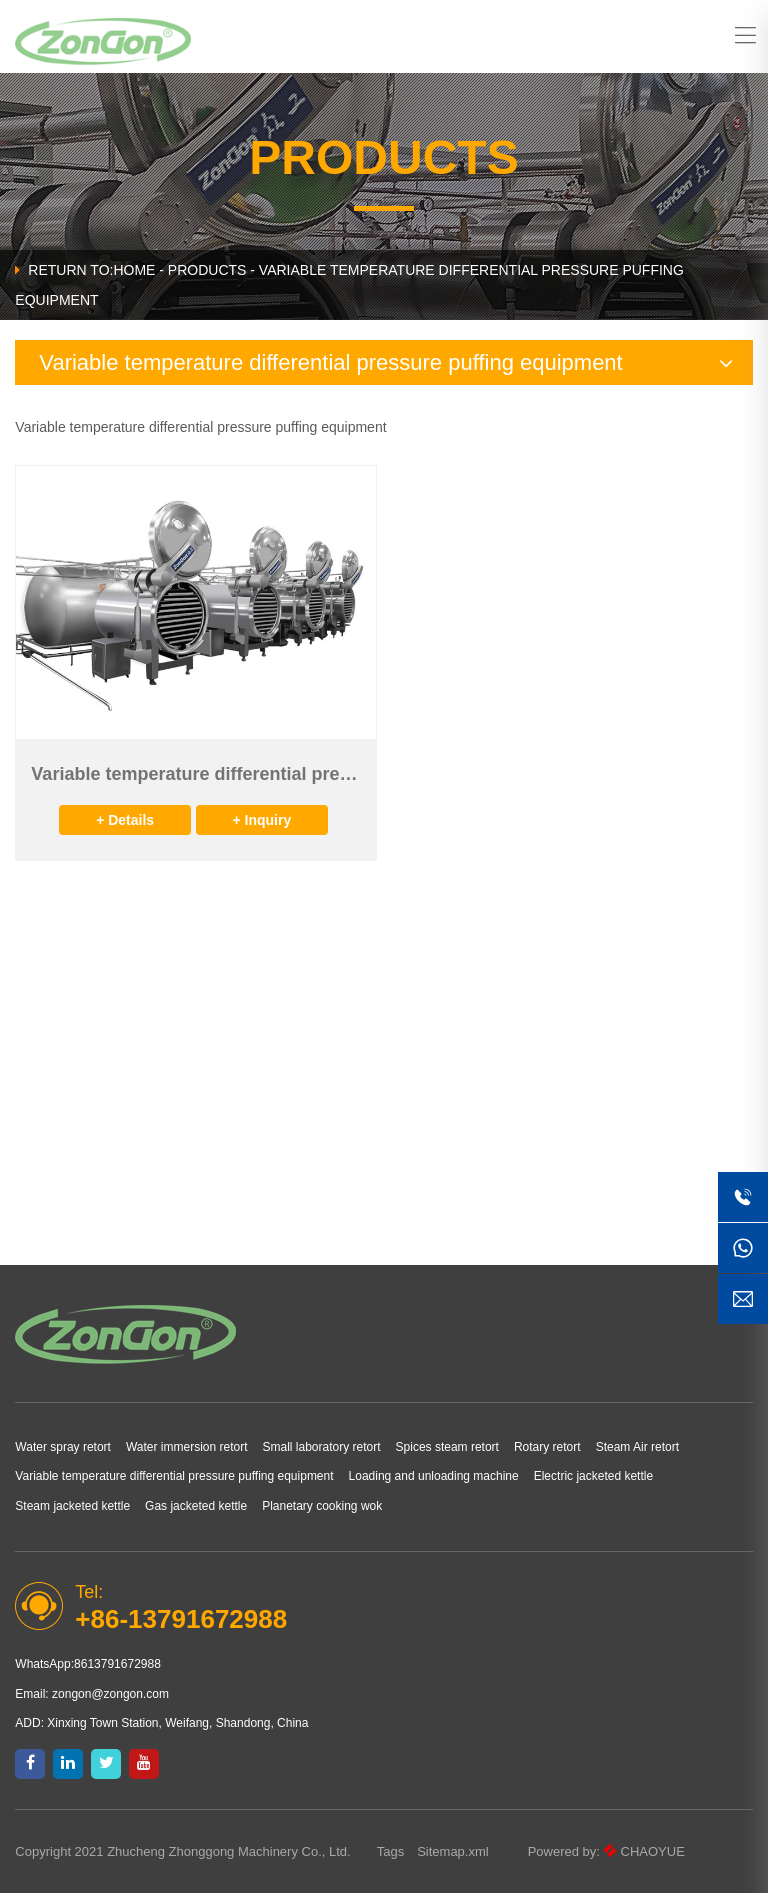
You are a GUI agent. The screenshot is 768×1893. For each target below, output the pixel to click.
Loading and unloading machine (434, 1476)
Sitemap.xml (453, 1851)
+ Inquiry (261, 820)
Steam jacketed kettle (72, 1506)
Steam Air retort (637, 1447)
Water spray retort (63, 1447)
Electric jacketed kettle (593, 1476)
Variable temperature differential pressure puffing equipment (174, 1476)
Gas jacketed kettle (196, 1506)
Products (207, 270)
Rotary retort (547, 1447)
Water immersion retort (187, 1447)
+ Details (125, 820)
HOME (134, 270)
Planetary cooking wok (322, 1506)
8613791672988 (117, 1664)
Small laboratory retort (322, 1447)
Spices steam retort (447, 1447)
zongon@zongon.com (110, 1694)
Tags (390, 1851)
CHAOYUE (653, 1851)
